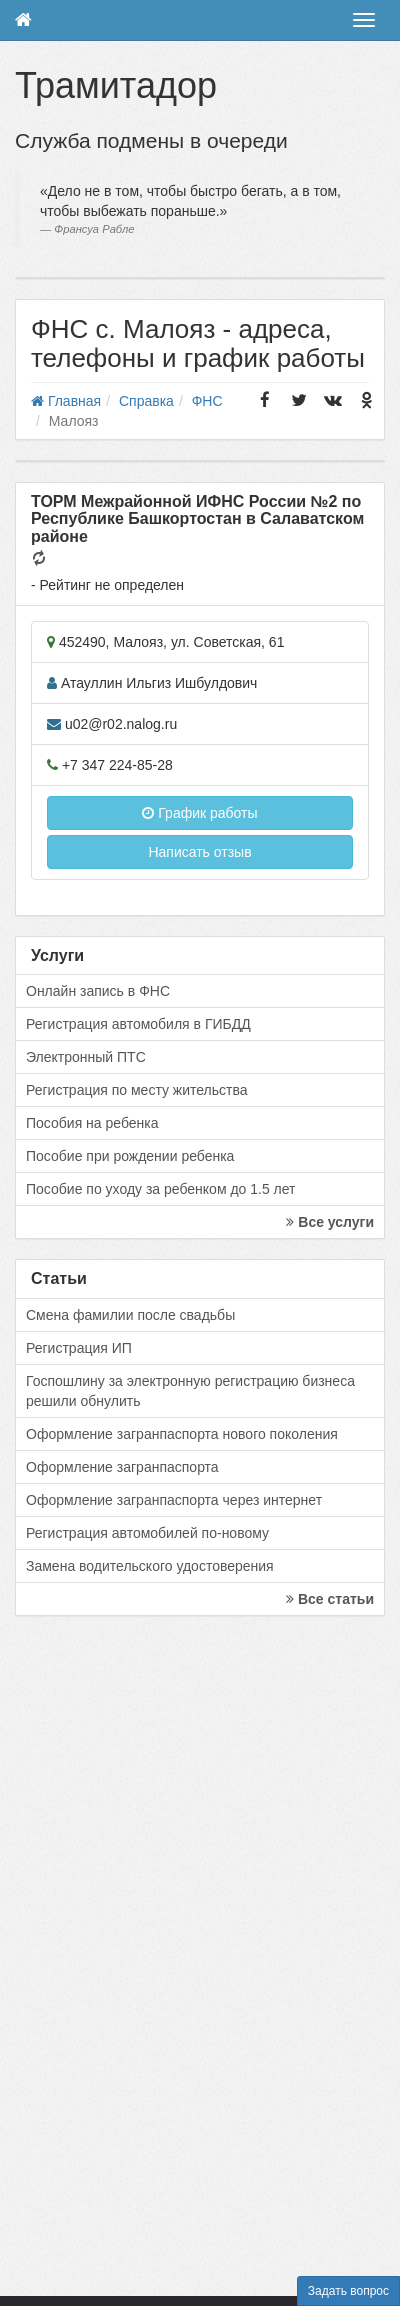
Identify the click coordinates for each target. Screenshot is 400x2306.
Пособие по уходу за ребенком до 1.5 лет (161, 1189)
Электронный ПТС (86, 1057)
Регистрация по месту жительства (137, 1090)
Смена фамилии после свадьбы (130, 1315)
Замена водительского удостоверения (150, 1566)
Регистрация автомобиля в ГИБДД (138, 1024)
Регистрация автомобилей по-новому (147, 1533)
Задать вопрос (348, 2291)
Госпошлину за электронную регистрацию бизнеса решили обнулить (190, 1391)
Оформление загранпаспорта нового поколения (182, 1434)
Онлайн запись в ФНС (98, 991)
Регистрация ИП (79, 1348)
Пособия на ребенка (92, 1123)
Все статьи (330, 1599)
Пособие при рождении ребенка (130, 1156)
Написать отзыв (199, 852)
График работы (199, 813)
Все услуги (330, 1222)
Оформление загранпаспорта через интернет (174, 1500)
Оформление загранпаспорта (122, 1467)
